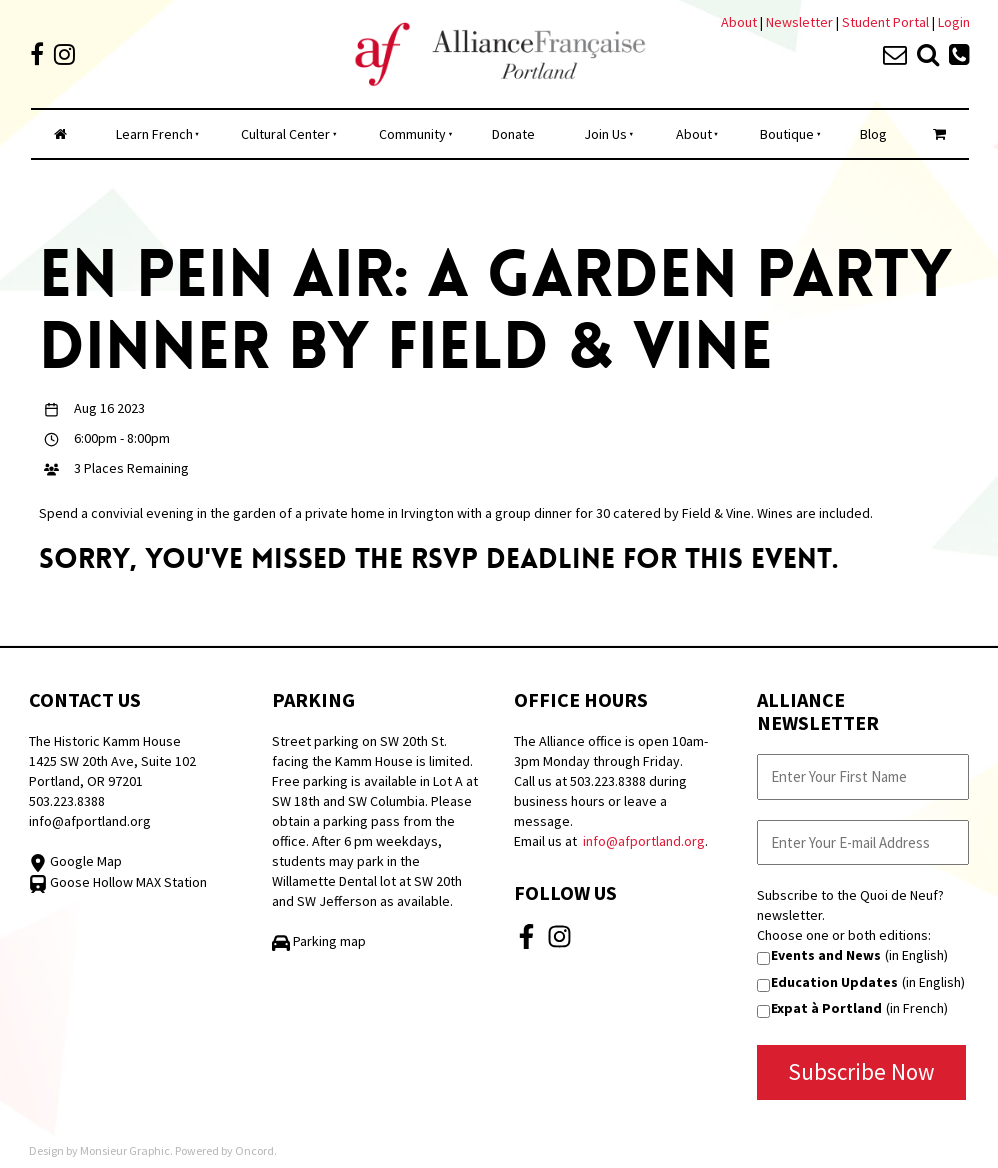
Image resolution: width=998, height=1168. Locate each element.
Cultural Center (285, 134)
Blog (873, 134)
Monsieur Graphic (125, 1150)
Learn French (154, 134)
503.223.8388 (67, 801)
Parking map (319, 941)
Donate (513, 134)
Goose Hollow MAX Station (118, 882)
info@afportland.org (90, 821)
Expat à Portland (826, 1008)
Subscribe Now (861, 1071)
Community (412, 134)
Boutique (787, 134)
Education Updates (834, 982)
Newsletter (801, 22)
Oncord (254, 1150)
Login (954, 22)
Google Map (75, 861)
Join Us (605, 134)
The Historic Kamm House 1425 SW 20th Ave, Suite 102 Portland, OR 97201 (112, 761)
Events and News (826, 955)
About (739, 22)
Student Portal (885, 22)
